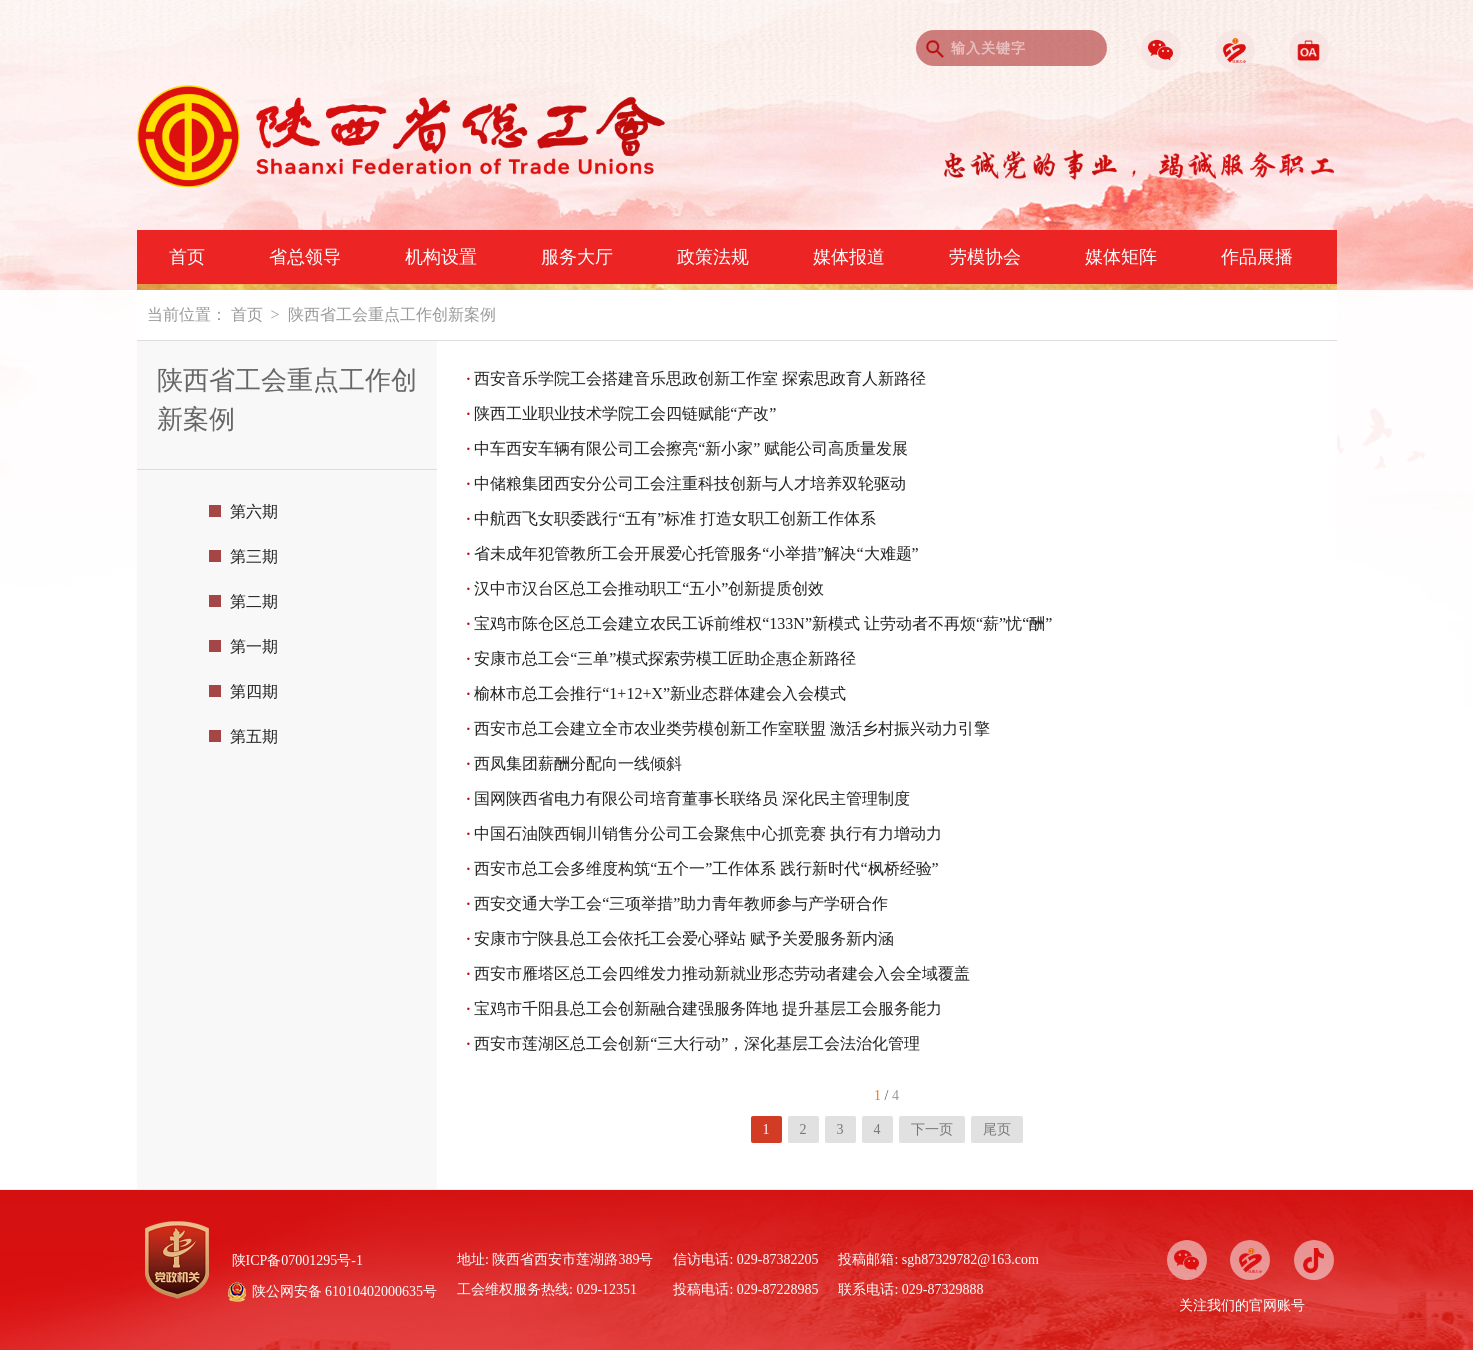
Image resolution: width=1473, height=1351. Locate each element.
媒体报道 (849, 257)
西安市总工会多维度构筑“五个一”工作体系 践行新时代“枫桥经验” (703, 868)
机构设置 (441, 257)
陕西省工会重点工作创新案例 (392, 314)
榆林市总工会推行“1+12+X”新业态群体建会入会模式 (657, 693)
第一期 (243, 646)
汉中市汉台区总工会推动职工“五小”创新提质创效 (646, 588)
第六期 (243, 511)
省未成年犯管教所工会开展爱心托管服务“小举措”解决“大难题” (693, 553)
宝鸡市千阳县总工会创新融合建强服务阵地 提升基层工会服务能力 (705, 1008)
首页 (187, 257)
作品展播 (1257, 257)
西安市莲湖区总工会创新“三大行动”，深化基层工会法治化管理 (694, 1043)
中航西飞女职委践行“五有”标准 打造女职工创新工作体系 (672, 518)
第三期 (243, 556)
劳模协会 (985, 257)
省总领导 (305, 257)
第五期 (243, 736)
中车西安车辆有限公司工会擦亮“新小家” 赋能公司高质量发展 (688, 448)
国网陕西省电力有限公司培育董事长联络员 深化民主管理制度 (689, 798)
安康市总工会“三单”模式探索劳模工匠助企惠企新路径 (662, 658)
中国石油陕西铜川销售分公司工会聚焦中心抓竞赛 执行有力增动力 (705, 833)
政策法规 (713, 257)
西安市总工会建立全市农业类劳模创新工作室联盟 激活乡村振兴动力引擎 (729, 728)
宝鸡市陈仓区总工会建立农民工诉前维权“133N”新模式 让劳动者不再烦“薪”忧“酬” (760, 623)
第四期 (243, 691)
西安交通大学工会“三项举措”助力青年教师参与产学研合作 (678, 903)
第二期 (243, 601)
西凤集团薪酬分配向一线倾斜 (575, 763)
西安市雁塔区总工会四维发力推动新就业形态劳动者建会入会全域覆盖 (719, 973)
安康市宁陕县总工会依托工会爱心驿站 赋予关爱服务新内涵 (681, 938)
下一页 (932, 1129)
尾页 (997, 1129)
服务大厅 (577, 257)
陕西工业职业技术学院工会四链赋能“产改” (622, 413)
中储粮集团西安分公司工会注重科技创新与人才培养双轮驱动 (687, 483)
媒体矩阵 (1121, 257)
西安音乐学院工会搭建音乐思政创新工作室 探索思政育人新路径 (697, 378)
